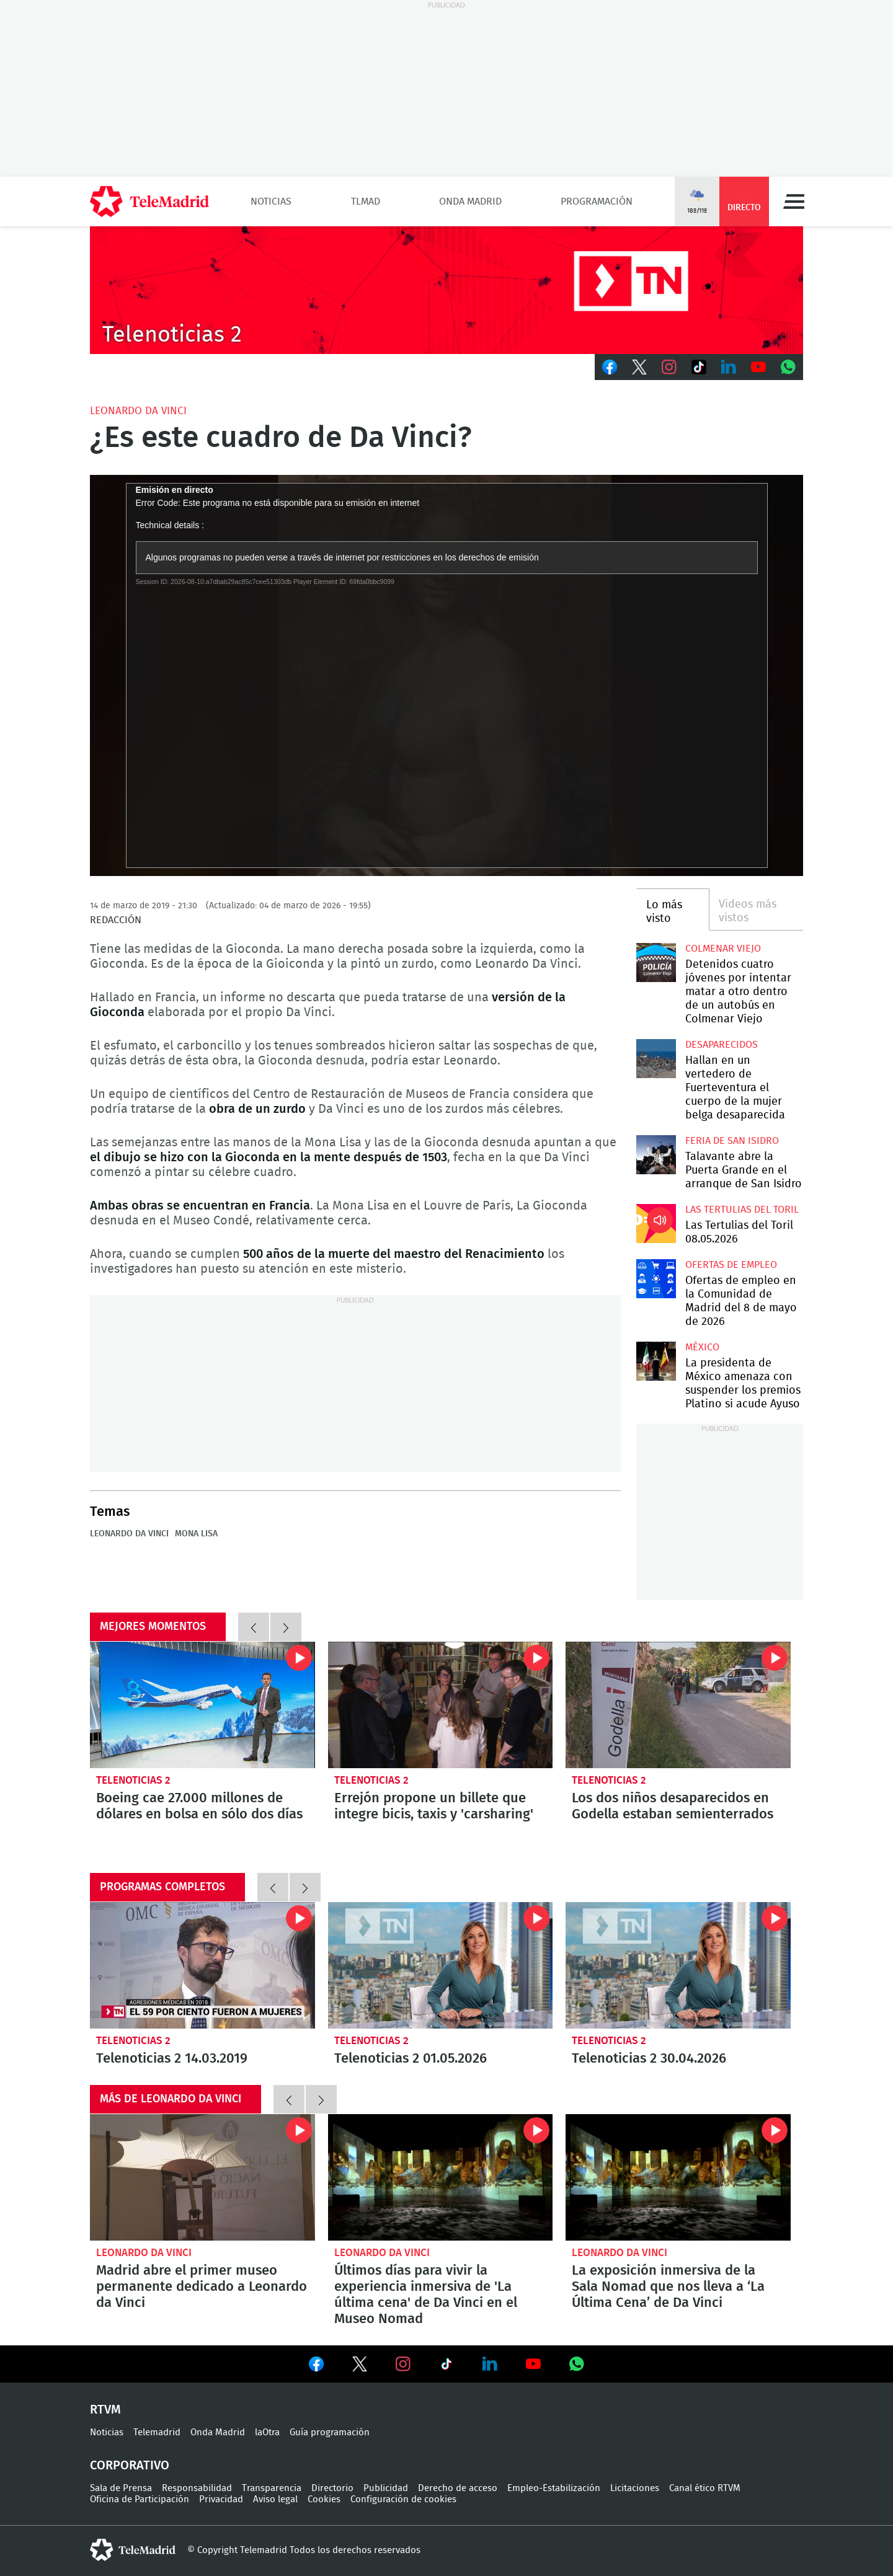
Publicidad (385, 2488)
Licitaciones (634, 2488)
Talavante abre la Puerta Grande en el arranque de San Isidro (655, 1154)
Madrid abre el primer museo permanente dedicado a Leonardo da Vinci (202, 2177)
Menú (794, 201)
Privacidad (221, 2499)
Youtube (758, 367)
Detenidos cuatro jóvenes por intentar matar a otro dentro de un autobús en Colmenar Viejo (655, 962)
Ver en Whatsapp (576, 2364)
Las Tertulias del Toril (742, 1210)
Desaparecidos (721, 1045)
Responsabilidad (197, 2488)
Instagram (669, 367)
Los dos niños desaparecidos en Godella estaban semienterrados (678, 1705)
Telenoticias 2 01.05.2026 (440, 1965)
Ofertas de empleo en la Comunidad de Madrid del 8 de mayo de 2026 (655, 1278)
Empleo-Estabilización (553, 2488)
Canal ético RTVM (704, 2488)
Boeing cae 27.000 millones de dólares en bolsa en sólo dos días (202, 1705)
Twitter (639, 367)
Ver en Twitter (359, 2366)
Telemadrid (156, 2432)
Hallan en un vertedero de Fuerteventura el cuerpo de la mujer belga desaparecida (655, 1058)
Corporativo (129, 2465)
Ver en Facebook (316, 2366)
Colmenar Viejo (723, 949)
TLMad (365, 201)
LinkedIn (729, 367)
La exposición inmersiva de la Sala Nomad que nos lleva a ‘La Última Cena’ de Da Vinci (678, 2177)
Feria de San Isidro (732, 1141)
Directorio (332, 2488)
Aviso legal (275, 2499)
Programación (597, 201)
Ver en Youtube (533, 2364)
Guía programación (330, 2432)
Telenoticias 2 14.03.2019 (202, 1965)
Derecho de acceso (457, 2488)
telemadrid (132, 2550)
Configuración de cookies (403, 2499)
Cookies (324, 2499)
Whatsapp (788, 367)
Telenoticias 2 (133, 1780)
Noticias (271, 201)
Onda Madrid (470, 201)
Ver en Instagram (403, 2364)
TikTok (699, 367)
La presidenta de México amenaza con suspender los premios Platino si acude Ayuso (655, 1361)
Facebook (609, 367)
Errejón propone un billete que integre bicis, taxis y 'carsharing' (440, 1705)
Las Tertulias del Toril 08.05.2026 (655, 1223)
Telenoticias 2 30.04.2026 (678, 1965)
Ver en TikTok (446, 2366)
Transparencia (271, 2488)
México (702, 1347)
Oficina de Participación (139, 2499)
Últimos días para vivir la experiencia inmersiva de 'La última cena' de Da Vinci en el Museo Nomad (440, 2177)
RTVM (105, 2410)
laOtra (267, 2432)
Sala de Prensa (121, 2488)
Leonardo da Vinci (138, 410)
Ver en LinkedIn (490, 2364)
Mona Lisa (196, 1533)
